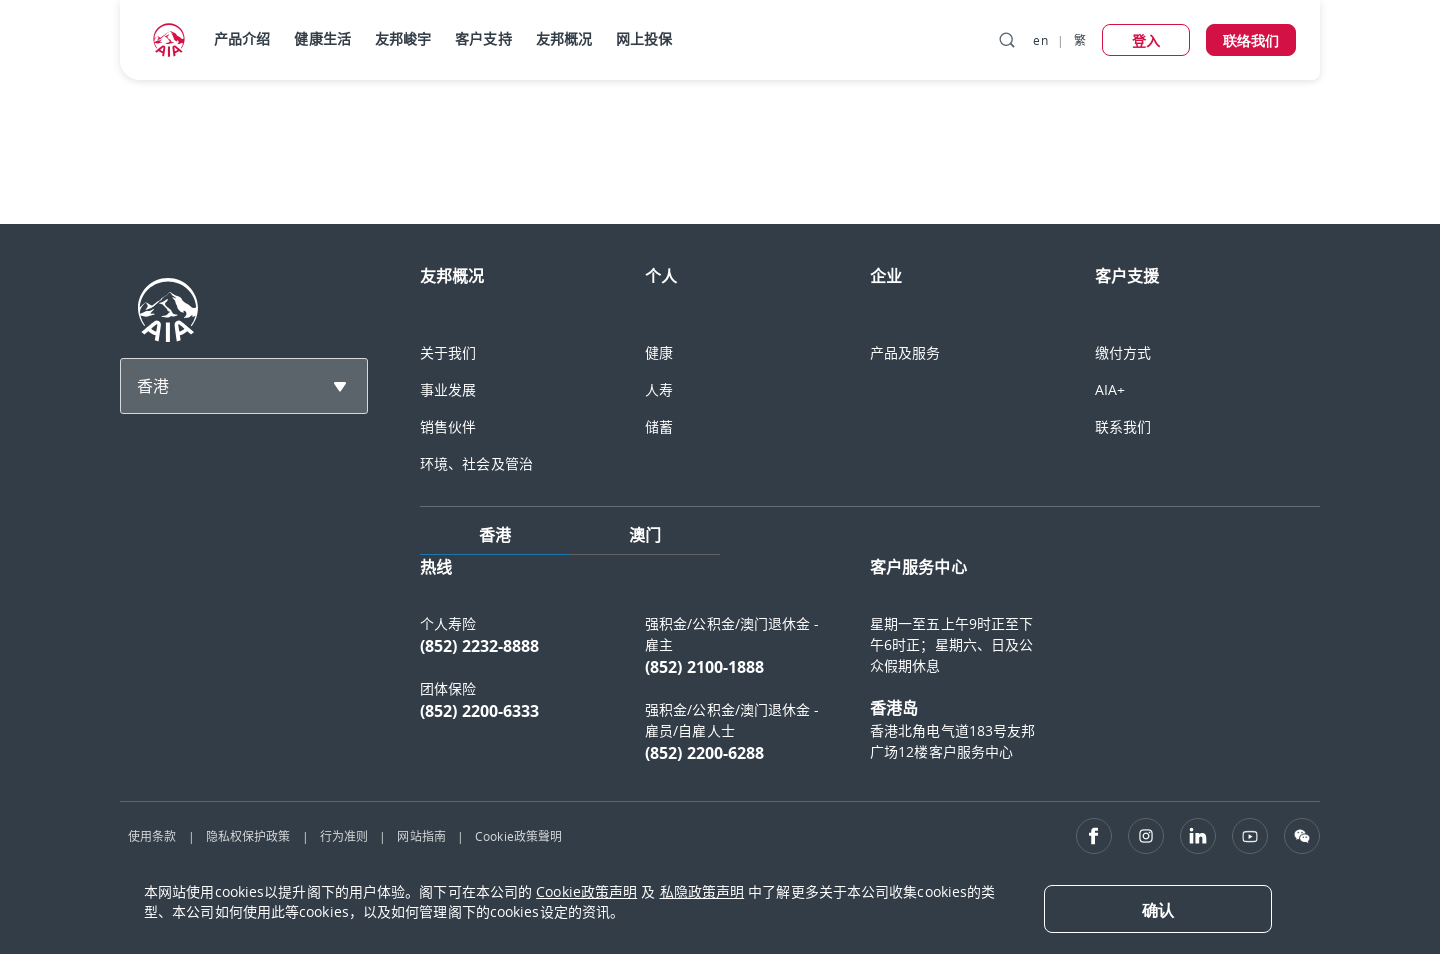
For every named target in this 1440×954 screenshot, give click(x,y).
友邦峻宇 (403, 38)
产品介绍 (242, 38)
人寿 (659, 389)
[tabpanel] (870, 670)
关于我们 (448, 352)
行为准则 (344, 836)
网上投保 (644, 38)
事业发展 (448, 389)
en (1040, 40)
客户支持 (483, 38)
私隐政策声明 (702, 891)
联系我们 (1123, 426)
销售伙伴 (448, 426)
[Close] (1158, 909)
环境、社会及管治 (476, 463)
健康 (659, 352)
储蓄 (659, 426)
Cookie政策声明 (586, 891)
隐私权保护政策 (248, 836)
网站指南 (421, 836)
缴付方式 (1123, 352)
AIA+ (1110, 389)
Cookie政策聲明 (518, 836)
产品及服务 (905, 352)
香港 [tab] (495, 535)
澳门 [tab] (645, 535)
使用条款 (152, 836)
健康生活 (322, 38)
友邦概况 (564, 38)
